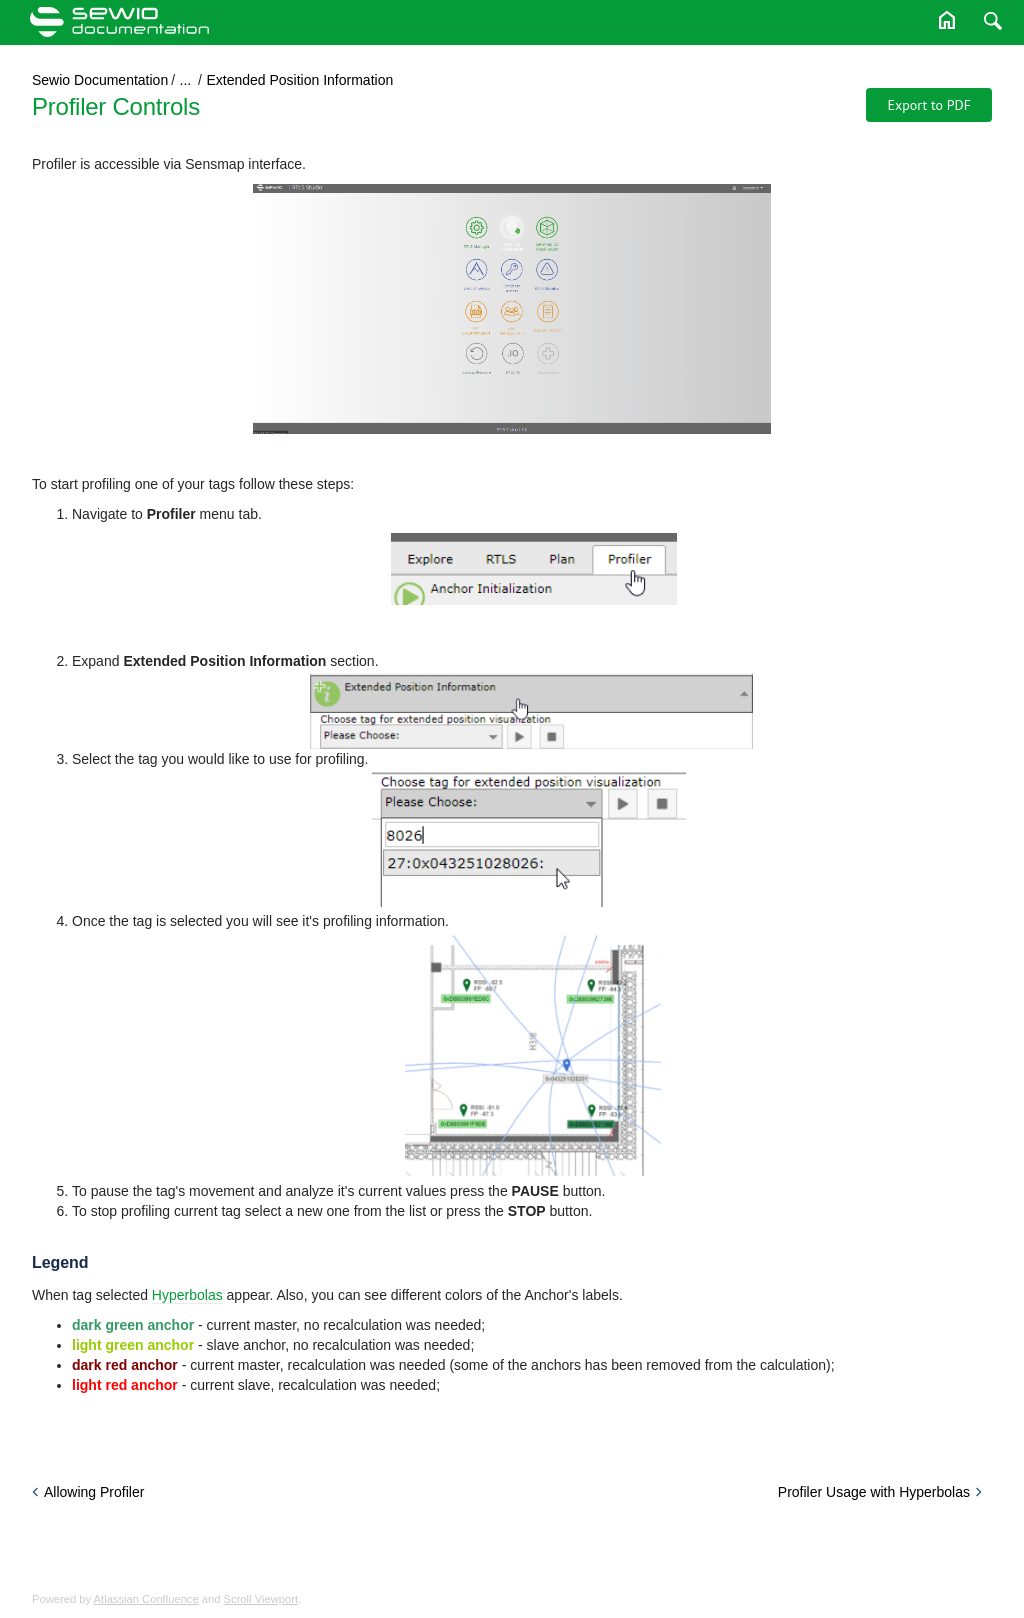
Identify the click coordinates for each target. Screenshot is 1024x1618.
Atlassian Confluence (146, 1599)
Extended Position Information (299, 80)
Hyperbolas (187, 1295)
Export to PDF (929, 105)
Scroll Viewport (261, 1599)
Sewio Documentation (100, 80)
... (186, 80)
